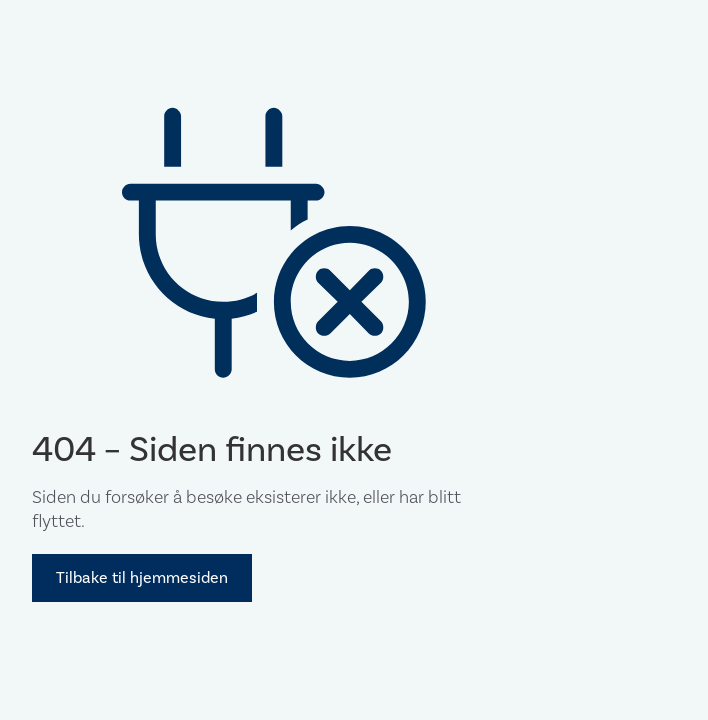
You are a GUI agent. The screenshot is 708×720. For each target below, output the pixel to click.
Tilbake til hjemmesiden (142, 578)
